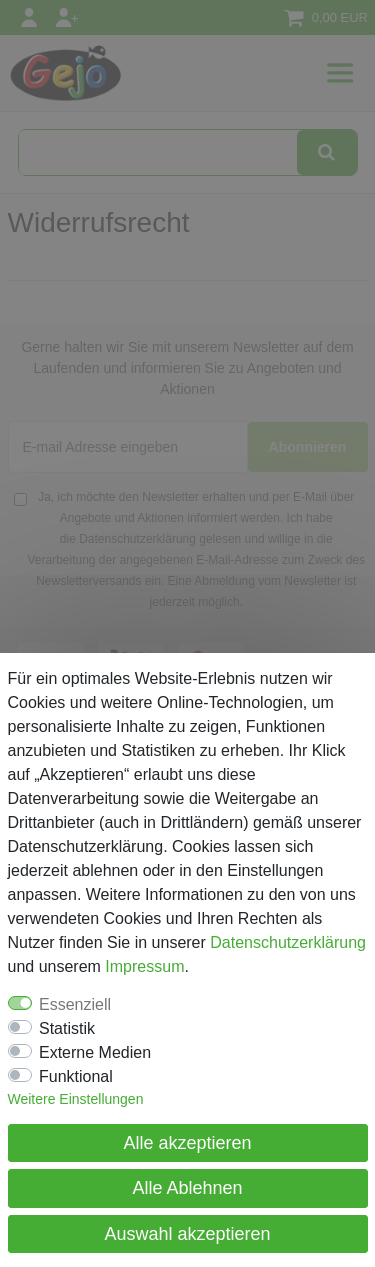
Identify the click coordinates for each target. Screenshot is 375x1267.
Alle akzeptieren (187, 1143)
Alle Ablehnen (187, 1188)
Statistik (67, 1028)
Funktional (76, 1076)
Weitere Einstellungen (76, 1099)
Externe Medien (95, 1052)
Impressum (144, 966)
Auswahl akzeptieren (187, 1234)
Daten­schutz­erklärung (288, 942)
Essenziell (75, 1004)
